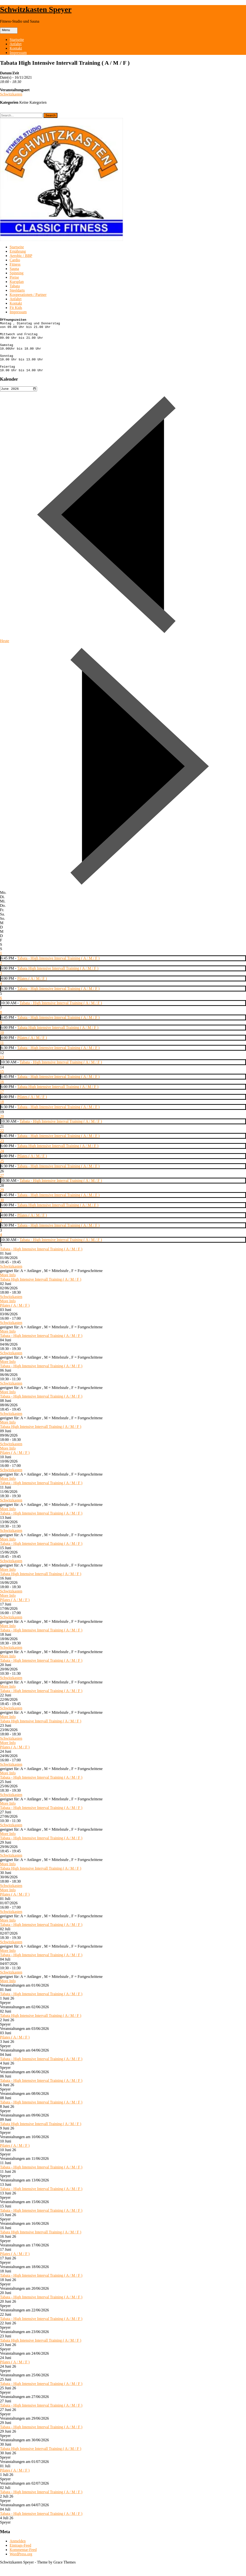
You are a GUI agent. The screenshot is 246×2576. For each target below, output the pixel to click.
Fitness (15, 264)
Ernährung (18, 251)
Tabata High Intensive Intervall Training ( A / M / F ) (57, 980)
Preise (14, 277)
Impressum (18, 53)
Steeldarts (17, 290)
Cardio (15, 260)
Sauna (14, 269)
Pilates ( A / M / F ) (32, 990)
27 (2, 1187)
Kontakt (16, 48)
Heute (4, 652)
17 (2, 1103)
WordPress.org (21, 2565)
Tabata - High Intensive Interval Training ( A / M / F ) (58, 970)
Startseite (17, 40)
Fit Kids (16, 308)
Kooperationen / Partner (28, 295)
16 (2, 1093)
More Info (8, 1287)
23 (2, 1152)
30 (2, 1211)
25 (2, 1172)
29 (2, 1201)
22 (2, 1142)
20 (2, 1128)
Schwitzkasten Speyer (36, 9)
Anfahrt (16, 44)
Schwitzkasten (11, 94)
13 (2, 1069)
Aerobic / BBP (21, 256)
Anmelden (18, 2552)
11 (2, 1054)
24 (2, 1162)
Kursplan (17, 282)
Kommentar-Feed (23, 2561)
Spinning (17, 273)
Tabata (15, 286)
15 (2, 1083)
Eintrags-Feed (20, 2557)
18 (2, 1113)
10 (2, 1044)
